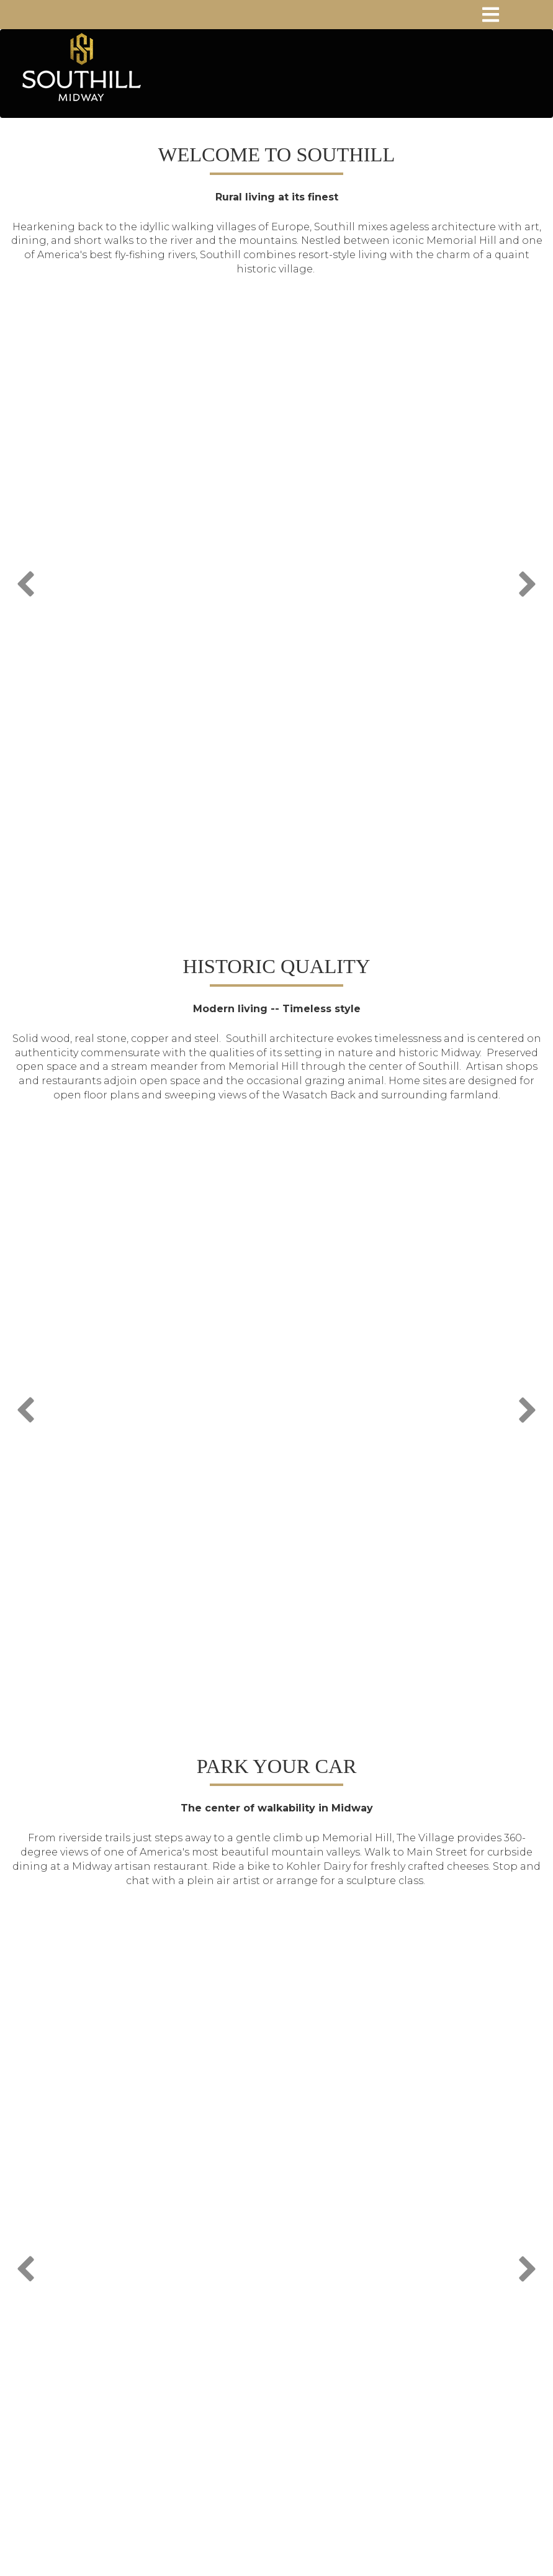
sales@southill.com (285, 2350)
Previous (26, 581)
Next (526, 581)
